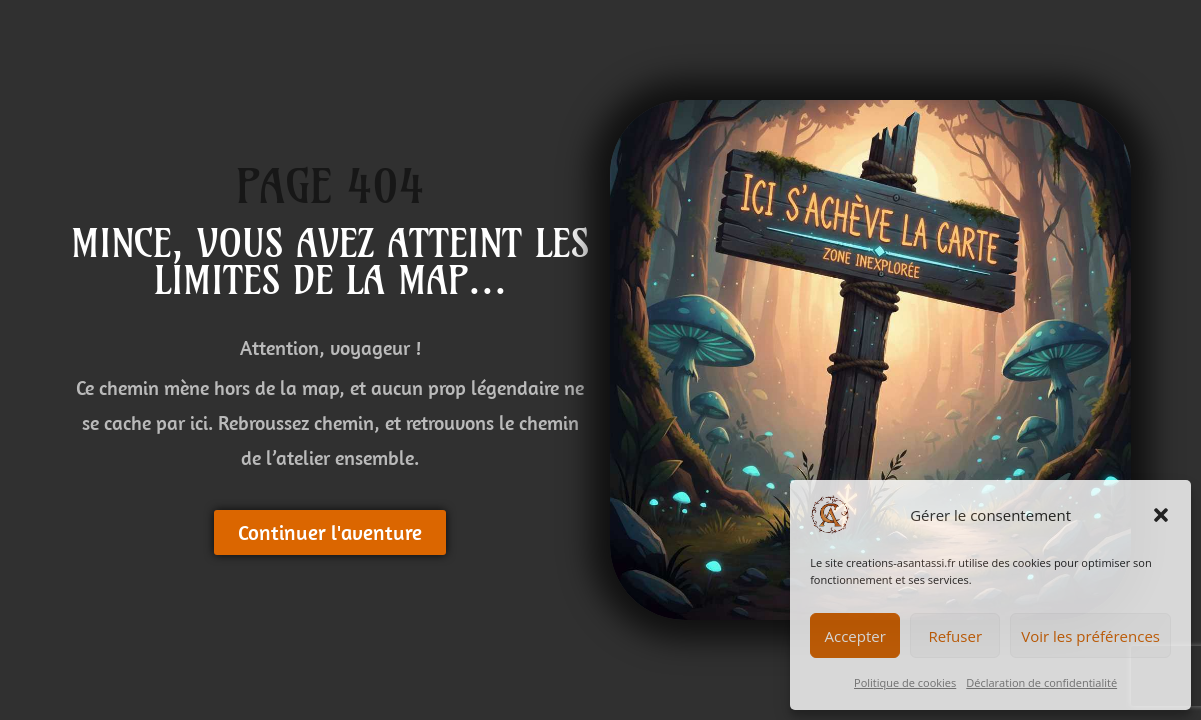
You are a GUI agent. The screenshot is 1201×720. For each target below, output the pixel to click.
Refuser (955, 636)
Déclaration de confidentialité (1041, 682)
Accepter (855, 636)
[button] (1161, 515)
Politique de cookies (905, 682)
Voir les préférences (1090, 636)
